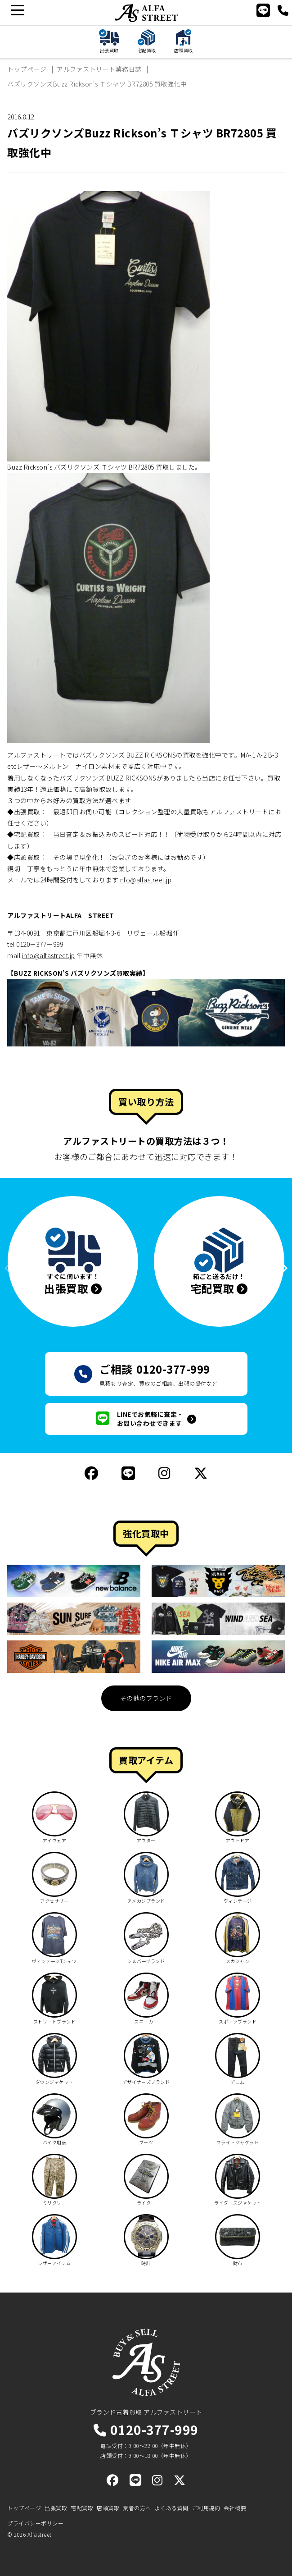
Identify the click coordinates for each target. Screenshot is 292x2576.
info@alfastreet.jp (144, 879)
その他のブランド (146, 1698)
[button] (278, 1268)
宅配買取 (82, 2508)
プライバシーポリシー (35, 2523)
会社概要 (235, 2508)
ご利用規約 (206, 2508)
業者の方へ (137, 2508)
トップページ (24, 2508)
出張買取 (56, 2508)
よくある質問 (172, 2508)
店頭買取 (108, 2508)
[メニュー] (17, 10)
